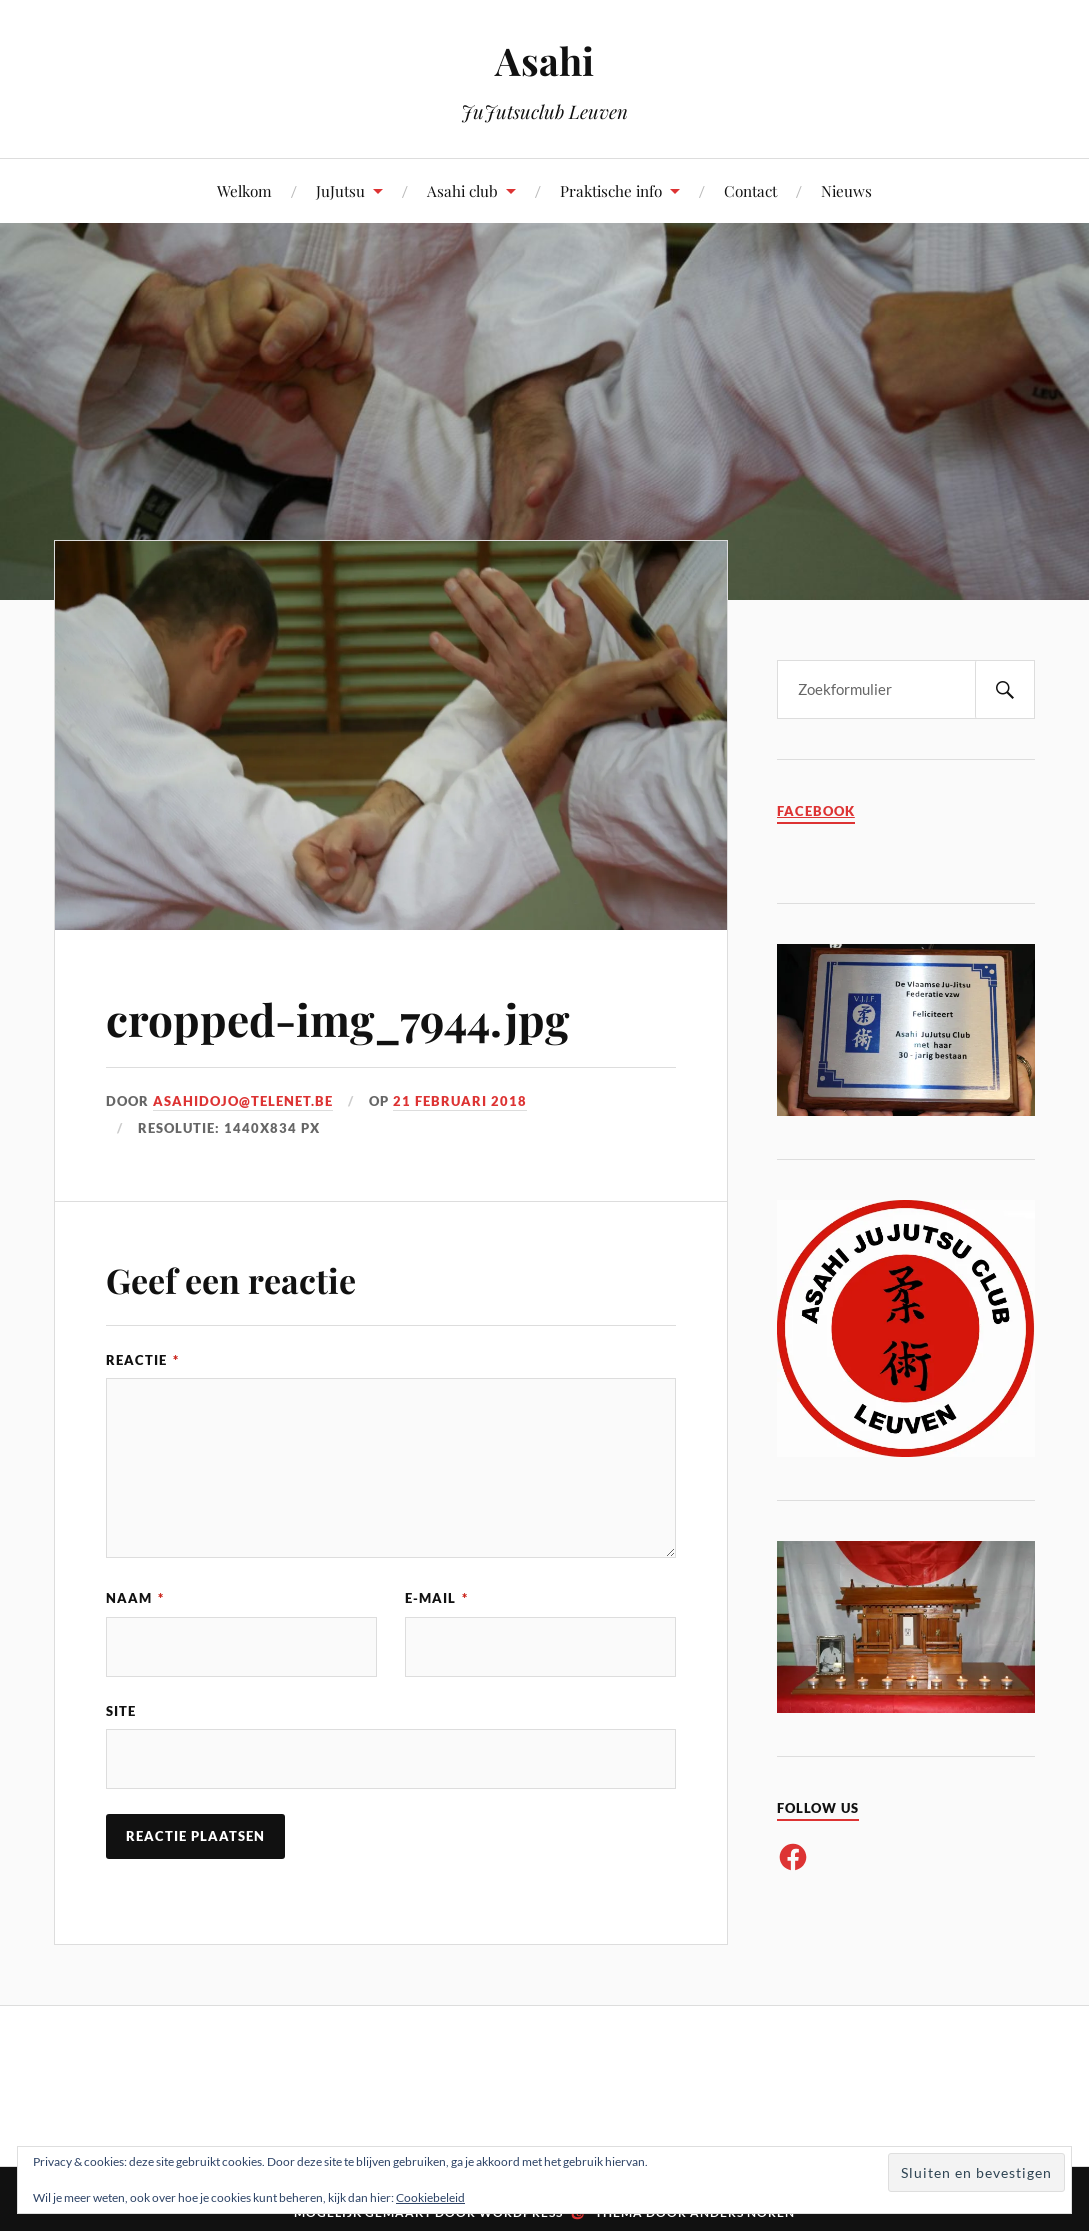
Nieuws (846, 190)
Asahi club (462, 190)
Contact (750, 190)
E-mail (436, 1598)
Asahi (544, 60)
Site (121, 1711)
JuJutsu (340, 190)
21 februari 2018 (460, 1101)
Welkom (244, 190)
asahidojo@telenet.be (243, 1101)
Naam (135, 1598)
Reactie (142, 1360)
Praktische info (611, 190)
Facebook (816, 811)
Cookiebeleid (430, 2197)
